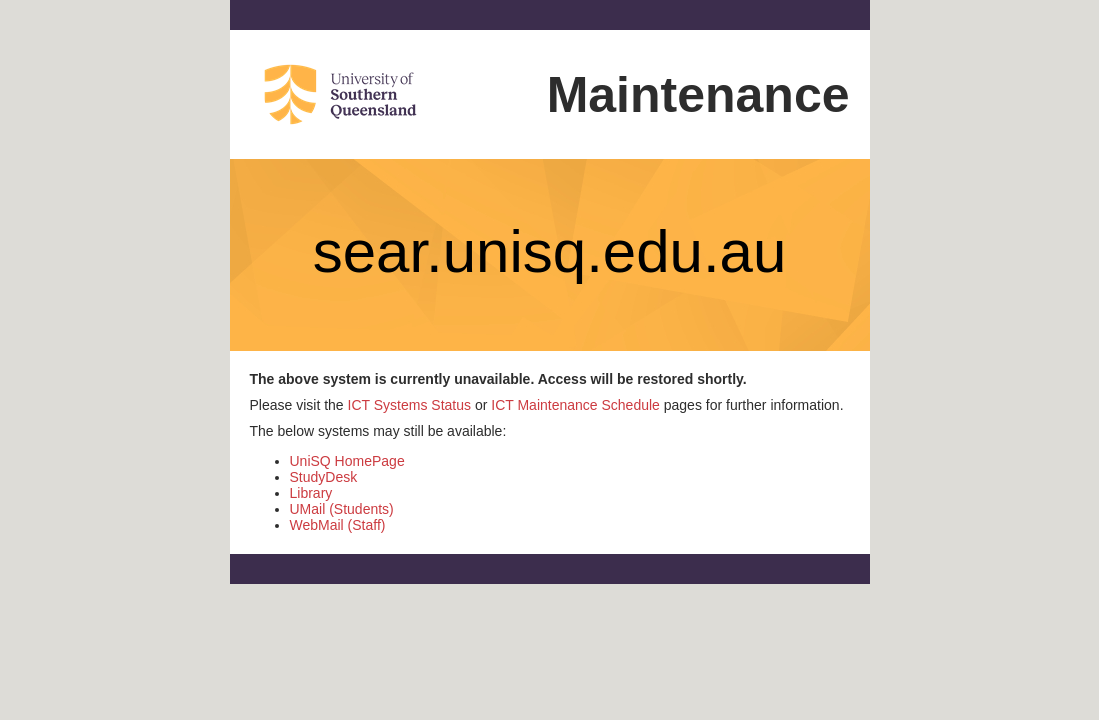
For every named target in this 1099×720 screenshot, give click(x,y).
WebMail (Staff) (338, 525)
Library (311, 493)
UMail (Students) (342, 509)
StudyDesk (324, 477)
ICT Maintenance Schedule (575, 405)
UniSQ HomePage (347, 461)
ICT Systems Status (409, 405)
